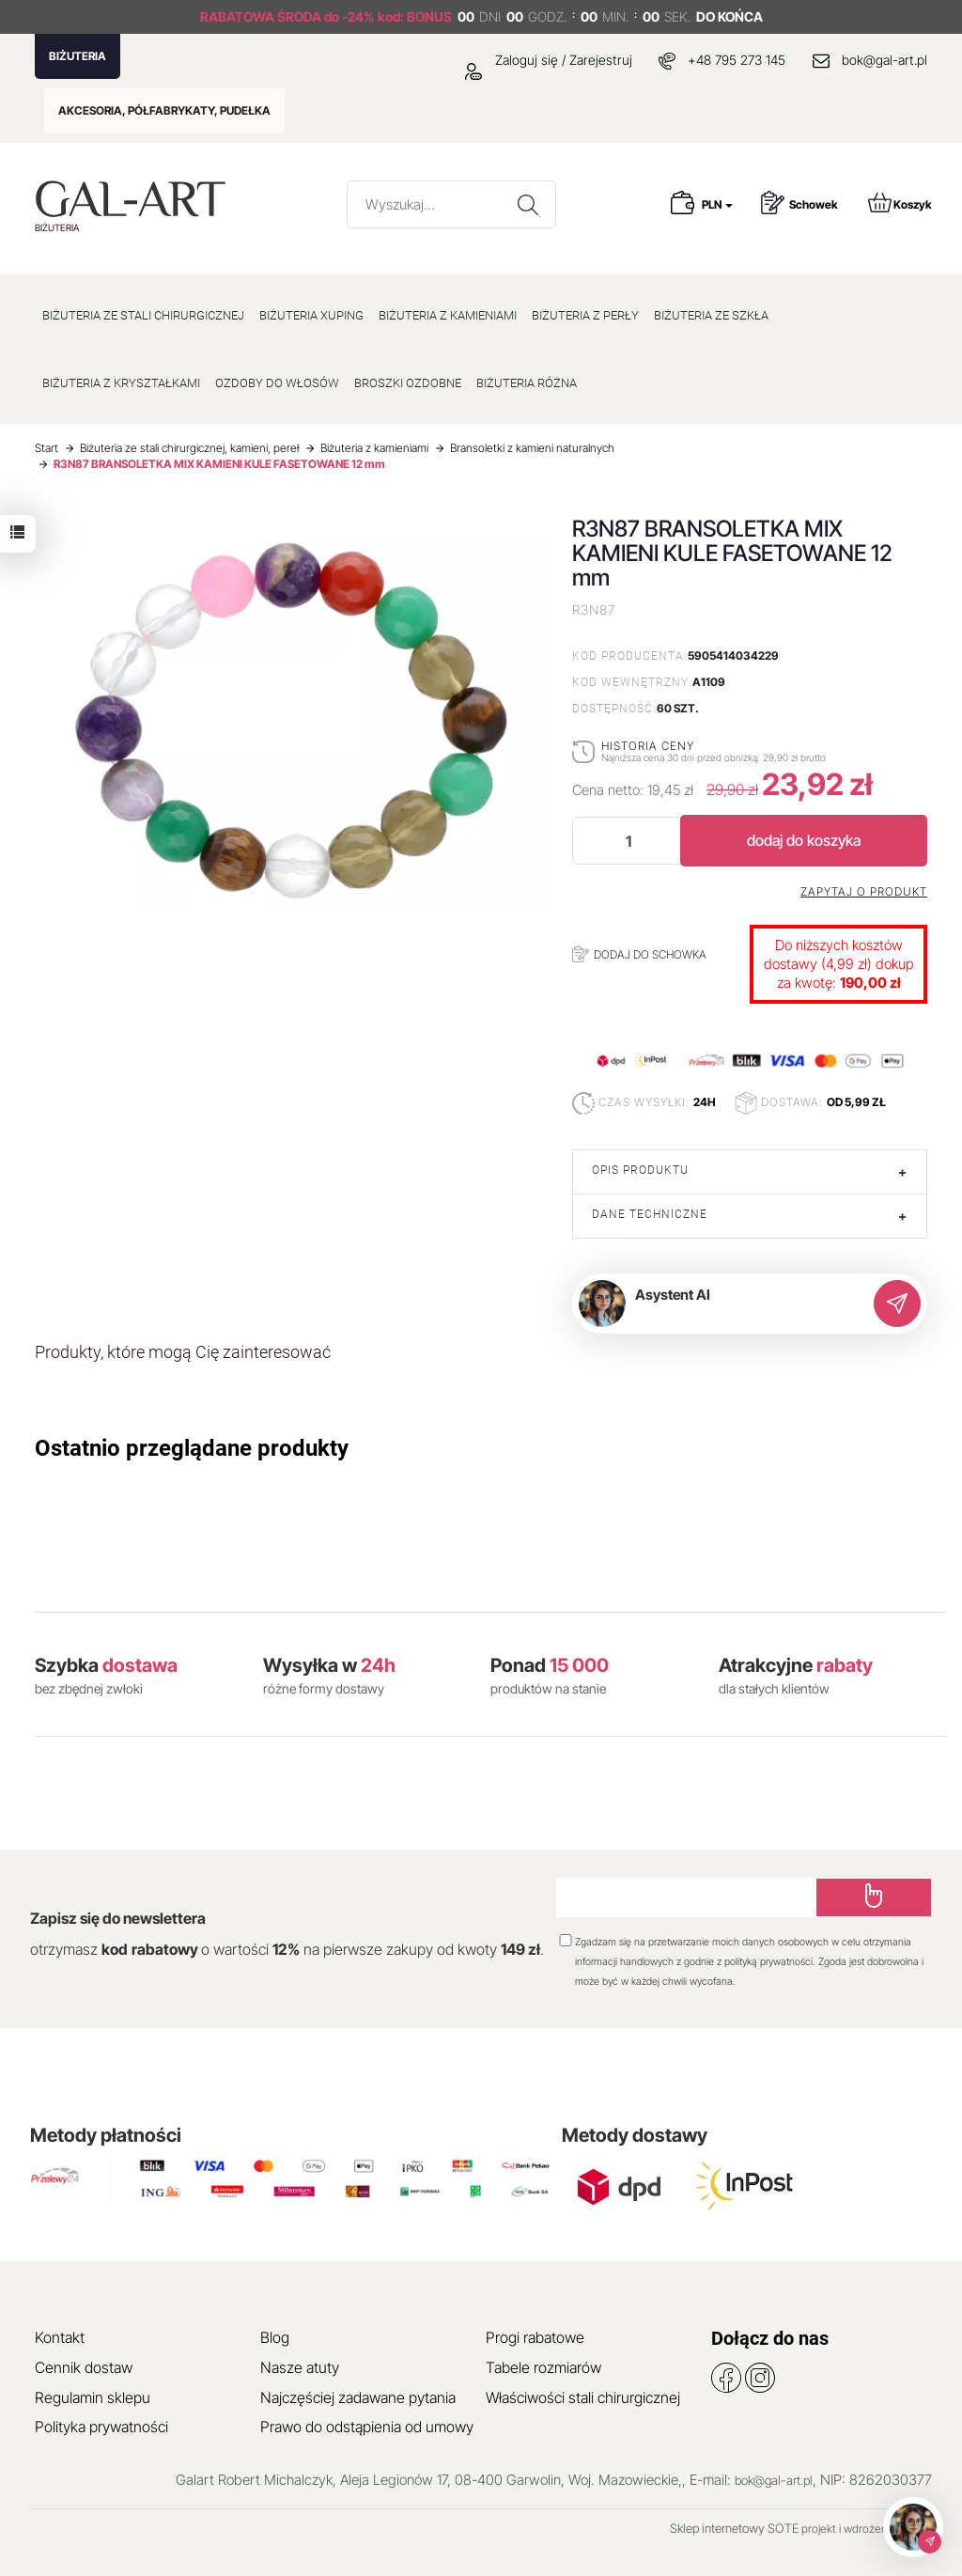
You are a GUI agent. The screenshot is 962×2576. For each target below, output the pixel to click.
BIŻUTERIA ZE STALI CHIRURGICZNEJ (143, 315)
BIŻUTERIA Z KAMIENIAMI (448, 315)
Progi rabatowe (535, 2337)
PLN (717, 204)
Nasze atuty (299, 2367)
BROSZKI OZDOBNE (407, 383)
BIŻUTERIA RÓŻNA (526, 383)
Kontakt (60, 2337)
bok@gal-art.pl (884, 60)
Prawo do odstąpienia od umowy (366, 2426)
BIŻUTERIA (77, 56)
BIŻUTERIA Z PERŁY (585, 315)
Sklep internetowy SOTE (734, 2528)
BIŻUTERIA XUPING (311, 315)
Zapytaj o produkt (863, 892)
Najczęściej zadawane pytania (358, 2397)
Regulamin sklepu (92, 2397)
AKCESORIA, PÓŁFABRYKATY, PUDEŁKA (164, 110)
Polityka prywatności (101, 2426)
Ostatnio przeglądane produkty (192, 1448)
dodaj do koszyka (804, 840)
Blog (274, 2337)
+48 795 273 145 (736, 60)
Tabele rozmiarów (543, 2367)
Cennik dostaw (83, 2367)
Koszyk (900, 202)
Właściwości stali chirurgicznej (583, 2397)
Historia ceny (647, 746)
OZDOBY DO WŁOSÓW (277, 383)
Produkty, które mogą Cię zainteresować (183, 1352)
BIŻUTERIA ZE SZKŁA (711, 315)
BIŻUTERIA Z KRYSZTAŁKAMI (121, 383)
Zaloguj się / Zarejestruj (548, 60)
